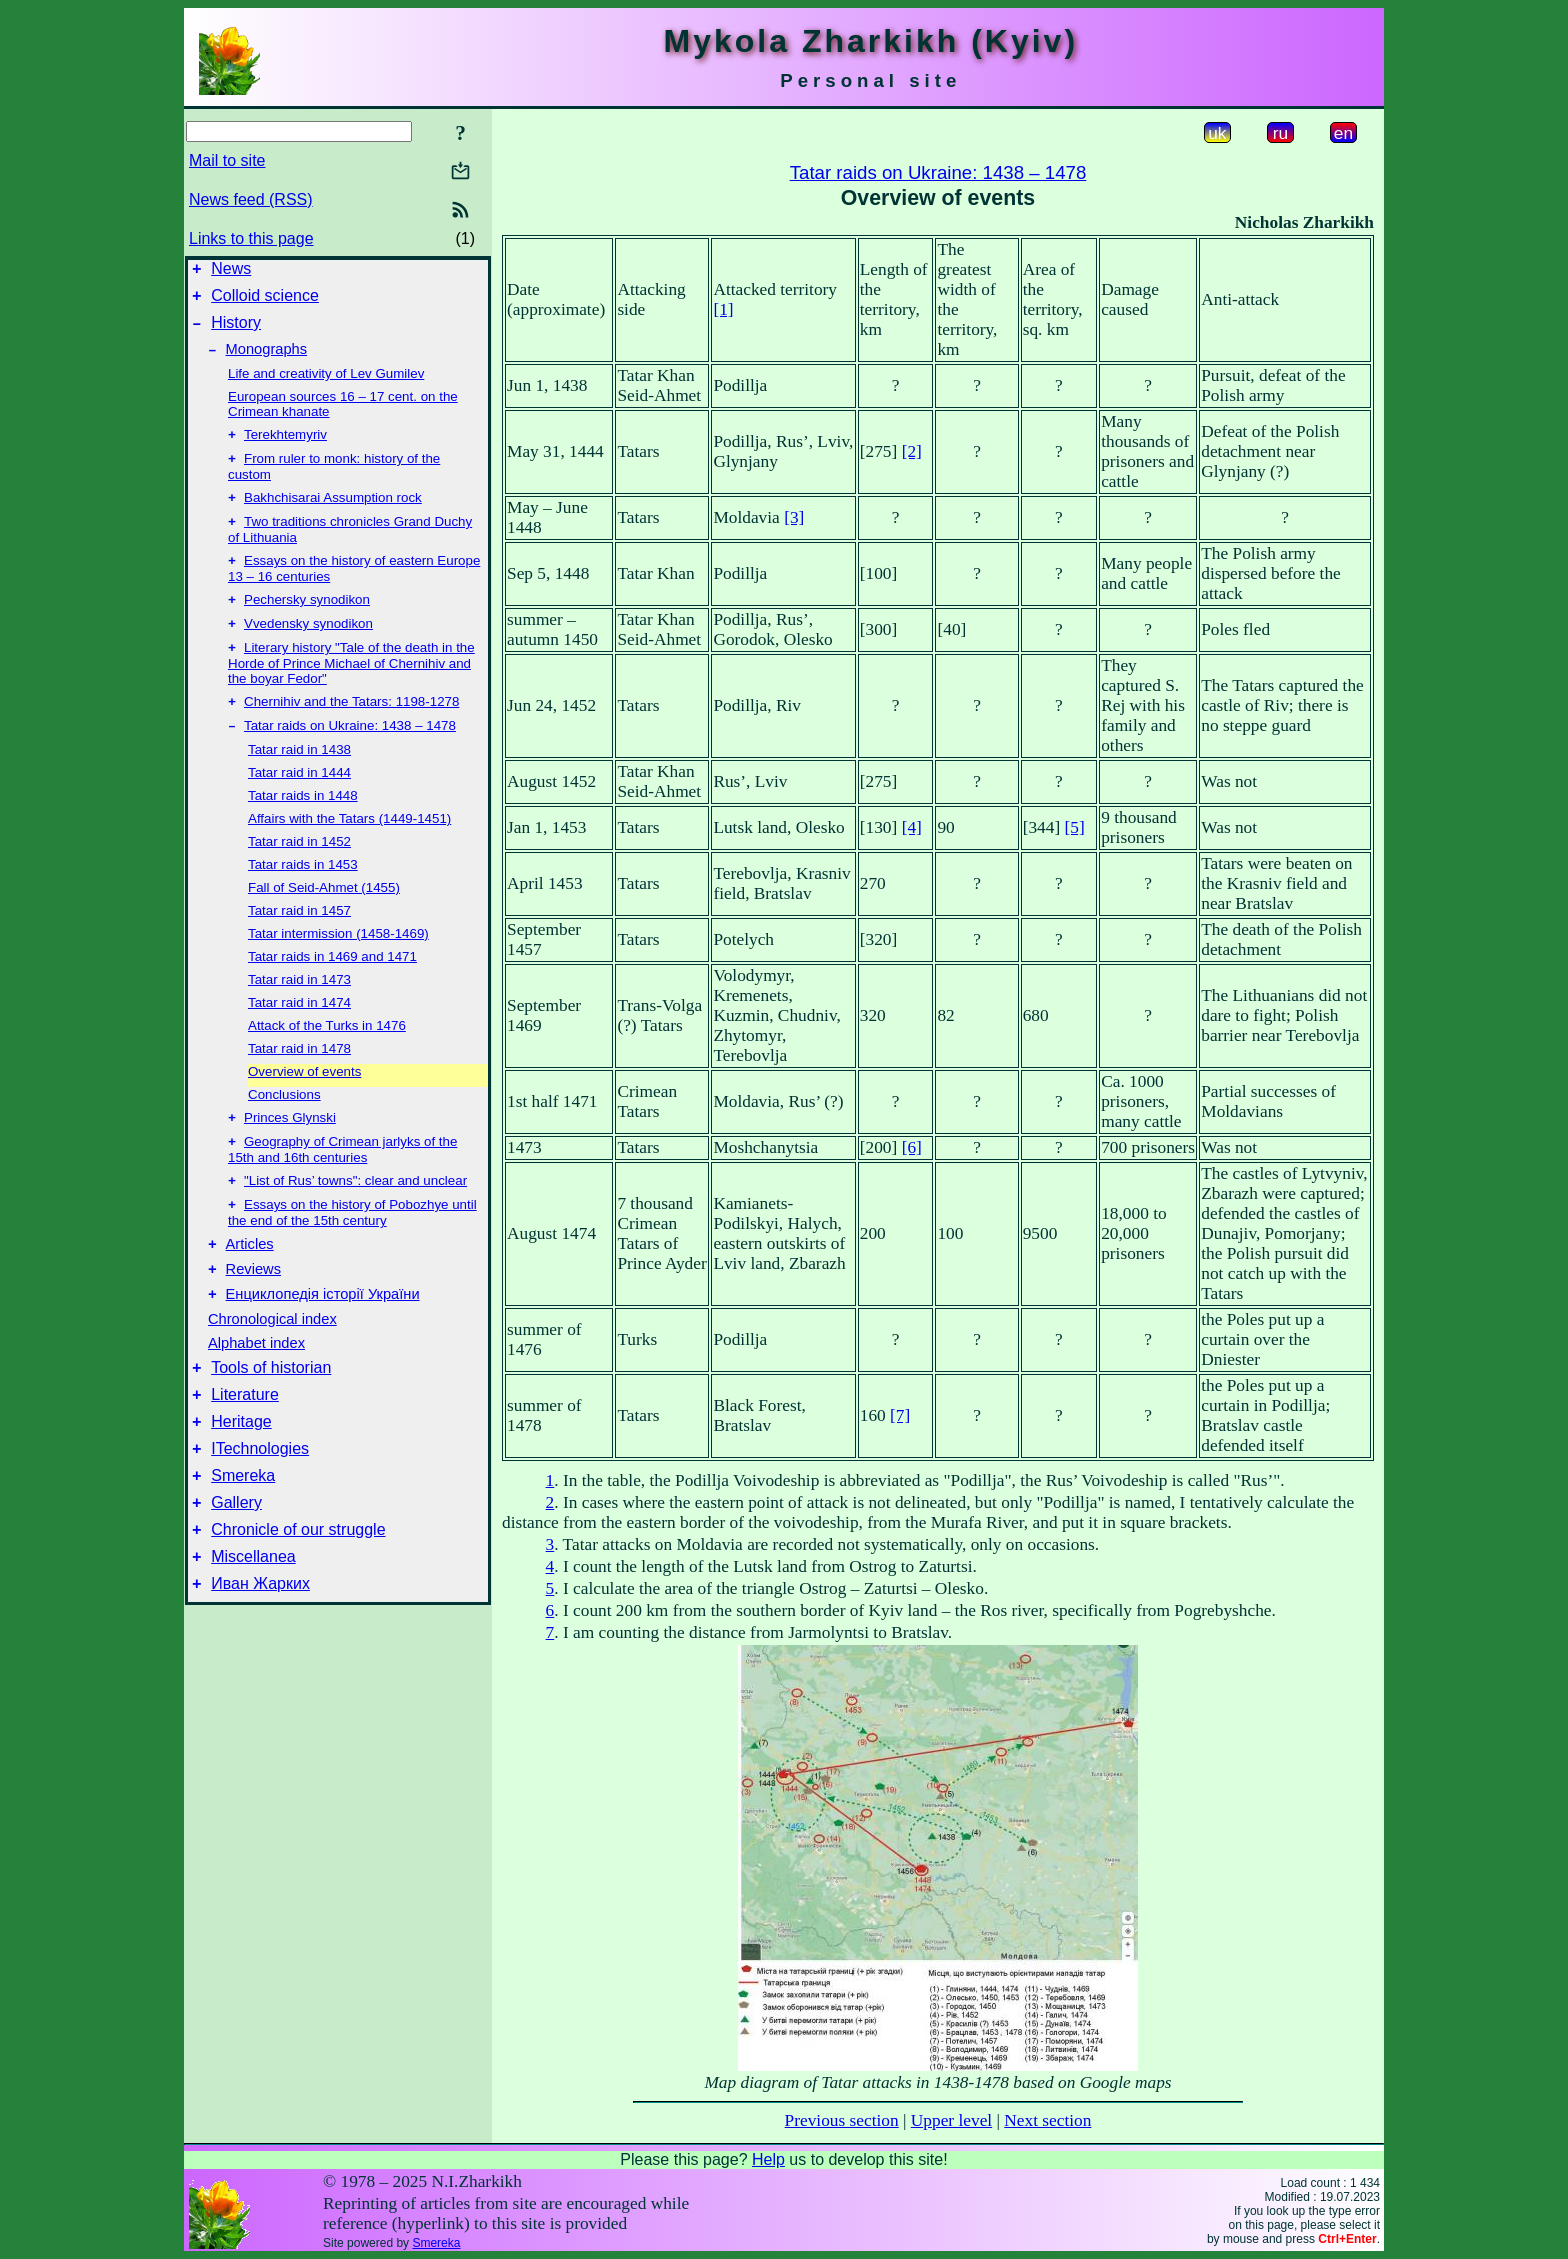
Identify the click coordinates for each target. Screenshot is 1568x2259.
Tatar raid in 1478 (299, 1080)
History (236, 331)
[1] (723, 309)
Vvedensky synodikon (308, 649)
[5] (1075, 827)
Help (768, 2159)
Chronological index (272, 1368)
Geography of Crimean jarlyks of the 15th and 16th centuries (342, 1185)
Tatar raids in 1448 (303, 827)
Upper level (951, 2120)
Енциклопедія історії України (323, 1343)
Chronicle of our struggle (298, 1599)
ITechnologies (260, 1509)
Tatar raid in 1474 (299, 1034)
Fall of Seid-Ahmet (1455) (324, 919)
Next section (1047, 2120)
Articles (250, 1287)
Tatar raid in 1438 (299, 781)
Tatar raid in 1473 (299, 1011)
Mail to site (227, 160)
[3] (794, 517)
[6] (912, 1147)
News (231, 271)
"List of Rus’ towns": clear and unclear (355, 1218)
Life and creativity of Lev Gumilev (326, 385)
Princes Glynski (290, 1151)
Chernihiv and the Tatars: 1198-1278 (351, 731)
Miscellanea (253, 1629)
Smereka (243, 1539)
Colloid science (265, 301)
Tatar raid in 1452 (299, 873)
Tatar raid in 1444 (299, 804)
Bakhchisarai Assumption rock (333, 515)
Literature (245, 1449)
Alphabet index (256, 1392)
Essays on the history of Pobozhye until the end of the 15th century (352, 1252)
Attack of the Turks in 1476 (327, 1057)
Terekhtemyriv (285, 448)
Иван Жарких (260, 1659)
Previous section (842, 2120)
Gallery (236, 1569)
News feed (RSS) (251, 199)
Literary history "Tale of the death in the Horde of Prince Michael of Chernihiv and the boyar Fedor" (351, 691)
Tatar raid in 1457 (299, 942)
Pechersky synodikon (307, 623)
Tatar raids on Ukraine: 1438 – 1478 (350, 757)
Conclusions (284, 1126)
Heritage (241, 1479)
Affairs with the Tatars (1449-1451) (349, 850)
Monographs (266, 361)
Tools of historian (271, 1419)
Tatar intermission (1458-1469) (338, 965)
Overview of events (304, 1103)
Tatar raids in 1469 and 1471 (332, 988)
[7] (900, 1415)
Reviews (253, 1315)
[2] (912, 451)
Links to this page (251, 238)
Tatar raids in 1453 (303, 896)
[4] (912, 827)
